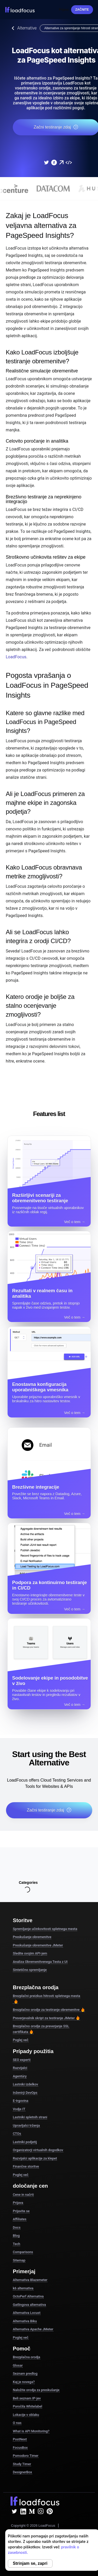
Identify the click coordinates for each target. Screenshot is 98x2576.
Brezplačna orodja (26, 2357)
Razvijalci (20, 2068)
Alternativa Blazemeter (30, 2280)
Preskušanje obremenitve (32, 1937)
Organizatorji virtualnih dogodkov (38, 2150)
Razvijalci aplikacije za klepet (35, 2158)
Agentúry (20, 2076)
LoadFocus (16, 656)
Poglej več (20, 2040)
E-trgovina (20, 2101)
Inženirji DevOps (25, 2093)
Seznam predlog (25, 2373)
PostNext (20, 2439)
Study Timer (22, 2464)
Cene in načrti (23, 2195)
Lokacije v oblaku (26, 2415)
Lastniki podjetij (25, 2142)
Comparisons (23, 2252)
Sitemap (19, 2260)
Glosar (18, 2365)
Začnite (82, 9)
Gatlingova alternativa (29, 2305)
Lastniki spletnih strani (30, 2117)
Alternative (23, 28)
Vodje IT (19, 2109)
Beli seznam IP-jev (27, 2398)
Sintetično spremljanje (30, 1970)
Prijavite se (21, 2211)
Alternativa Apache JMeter (33, 2329)
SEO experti (22, 2060)
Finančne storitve (26, 2166)
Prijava (63, 9)
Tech (16, 2244)
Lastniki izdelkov (25, 2084)
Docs (16, 2227)
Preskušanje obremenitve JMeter (38, 1945)
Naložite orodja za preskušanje (36, 2390)
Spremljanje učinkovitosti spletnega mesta (45, 1929)
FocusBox (20, 2448)
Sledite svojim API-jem (30, 1953)
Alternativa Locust (27, 2313)
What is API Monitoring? (31, 2431)
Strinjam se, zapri (30, 2563)
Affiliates (19, 2219)
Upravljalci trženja (26, 2125)
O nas (17, 2423)
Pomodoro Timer (25, 2456)
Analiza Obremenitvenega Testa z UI (40, 1962)
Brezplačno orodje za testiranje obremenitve (49, 2010)
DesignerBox (22, 2472)
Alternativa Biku (25, 2321)
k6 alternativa (23, 2288)
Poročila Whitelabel (27, 2406)
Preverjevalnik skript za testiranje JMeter (46, 2018)
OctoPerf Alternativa (28, 2296)
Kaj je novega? (24, 2382)
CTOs (17, 2133)
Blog (16, 2235)
